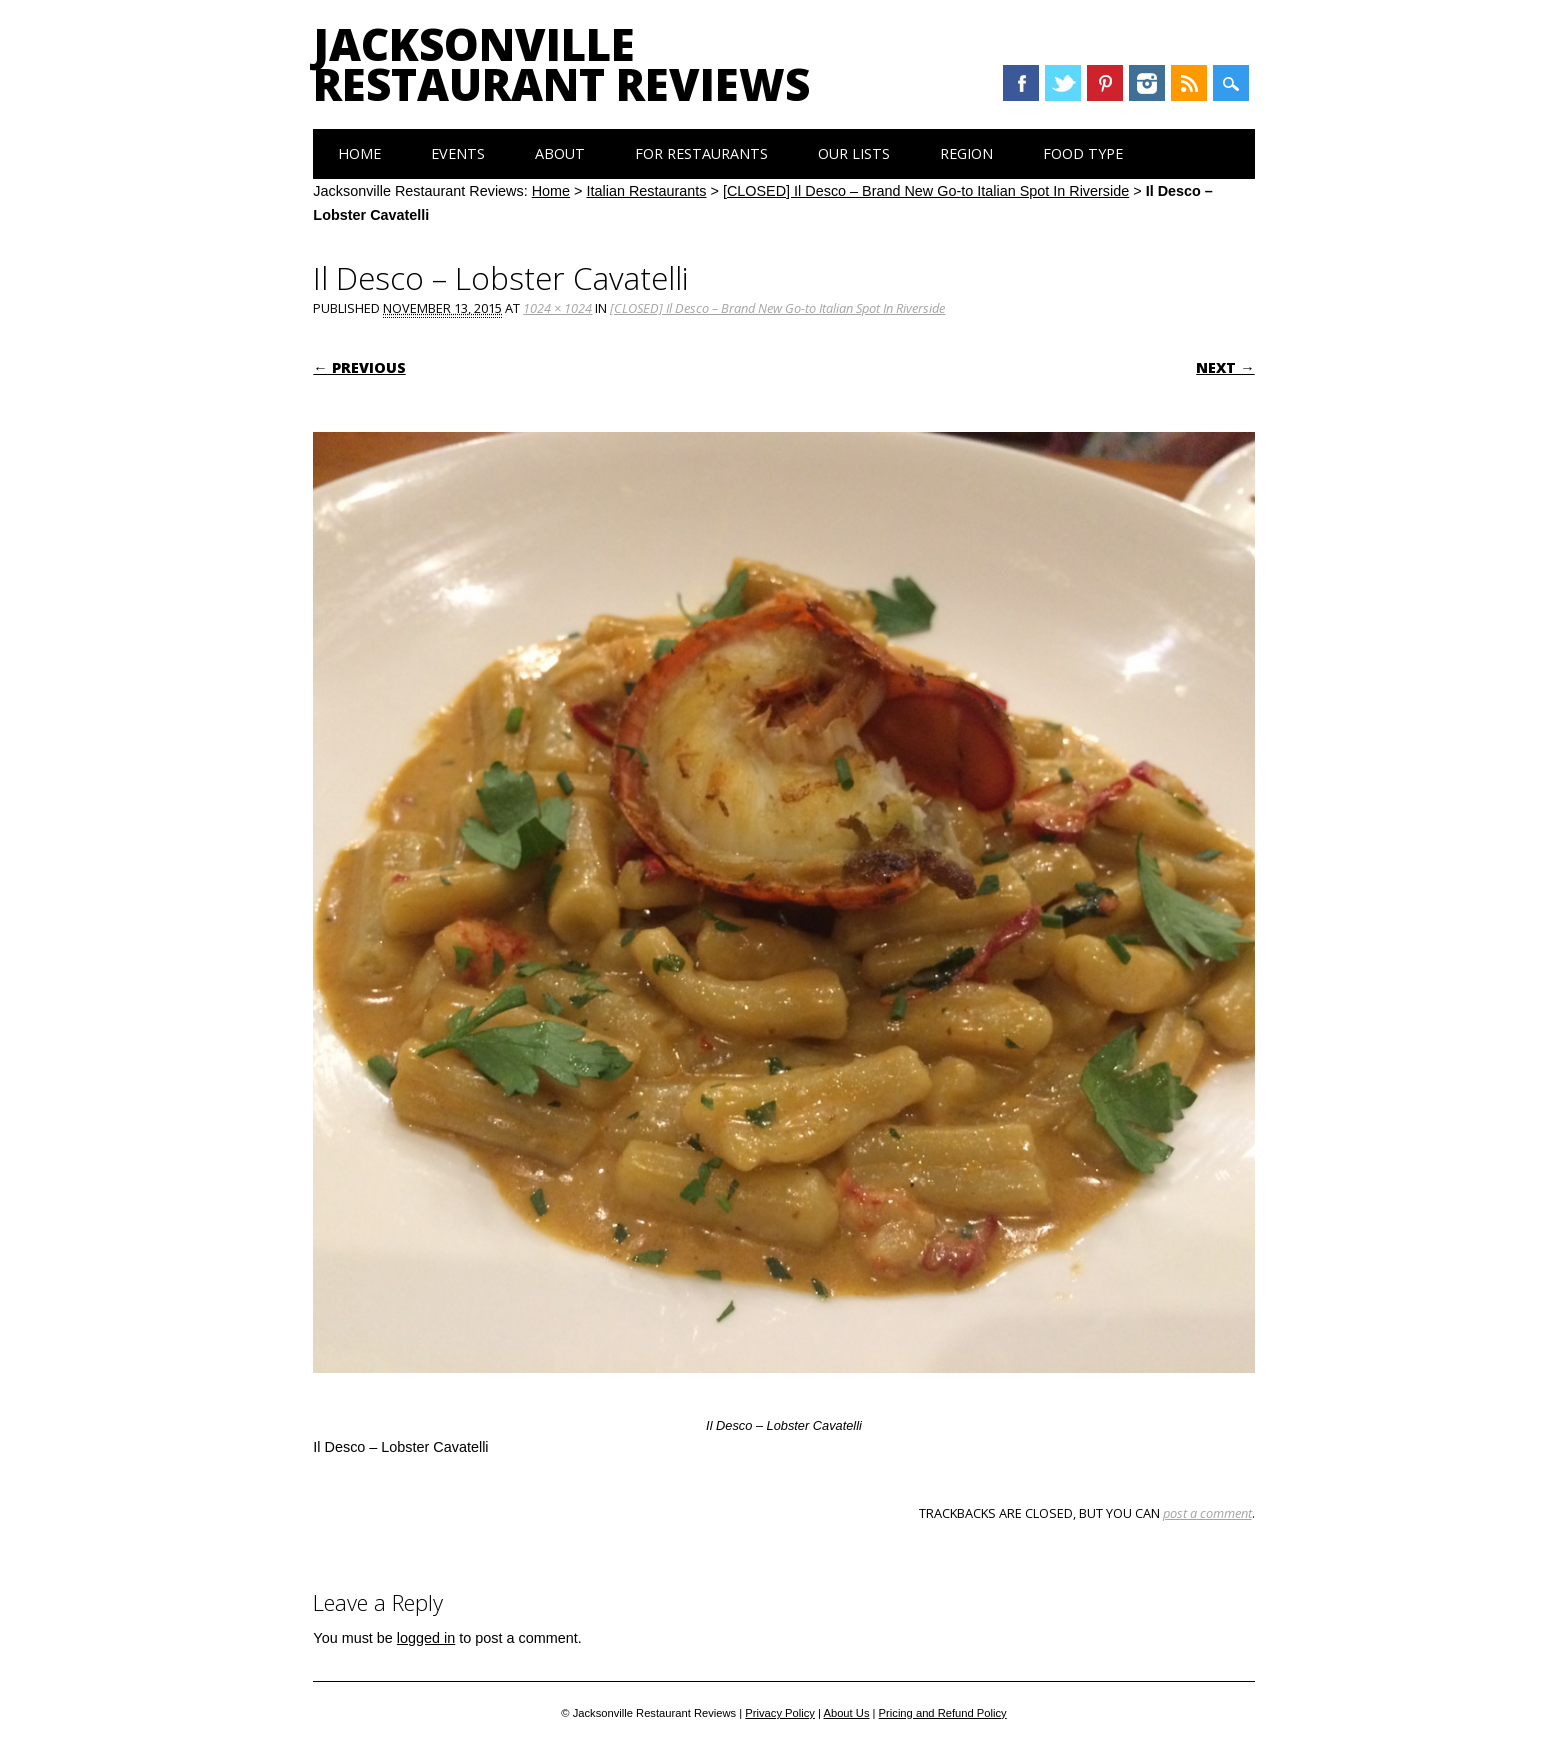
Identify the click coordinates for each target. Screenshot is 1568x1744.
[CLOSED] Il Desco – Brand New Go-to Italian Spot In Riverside (926, 191)
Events (458, 153)
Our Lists (854, 153)
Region (966, 153)
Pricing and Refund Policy (943, 1713)
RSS (1189, 83)
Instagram (1147, 83)
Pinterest (1105, 83)
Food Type (1083, 153)
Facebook (1021, 83)
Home (359, 153)
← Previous (359, 367)
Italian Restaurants (647, 191)
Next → (1225, 367)
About (560, 153)
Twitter (1063, 83)
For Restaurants (701, 153)
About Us (846, 1713)
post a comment (1207, 1513)
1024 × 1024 (557, 308)
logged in (426, 1638)
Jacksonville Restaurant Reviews (561, 64)
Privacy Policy (780, 1713)
